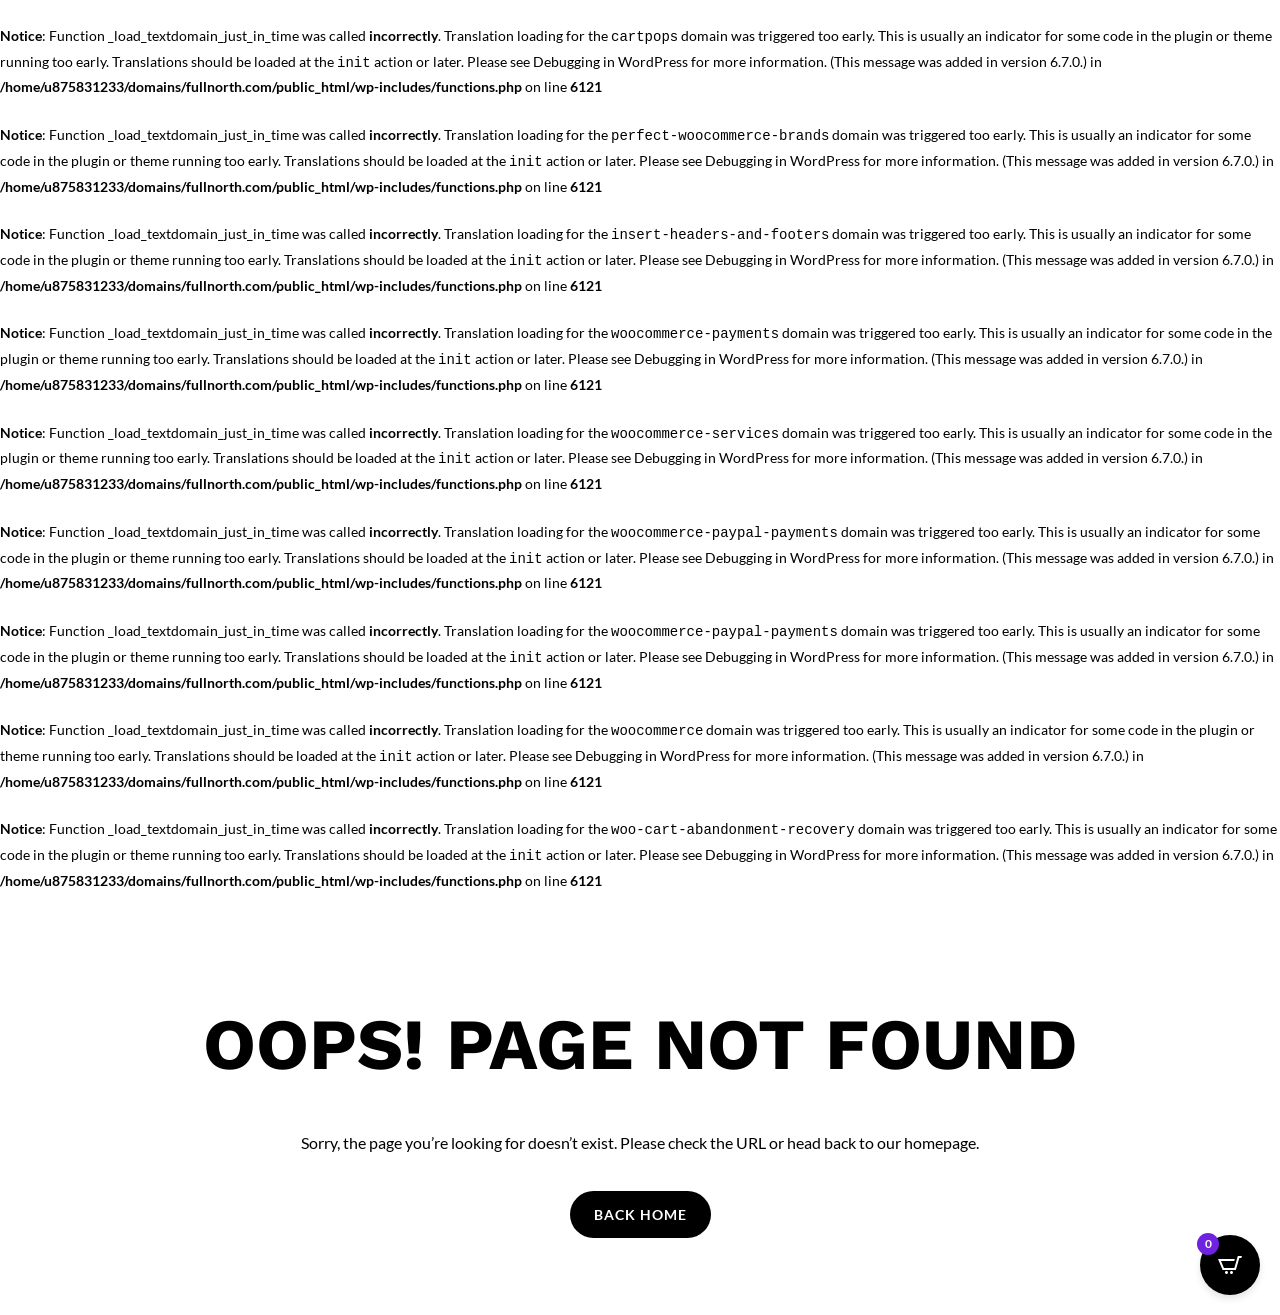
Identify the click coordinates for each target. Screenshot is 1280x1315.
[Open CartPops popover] (1230, 1265)
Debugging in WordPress (610, 61)
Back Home (640, 1214)
